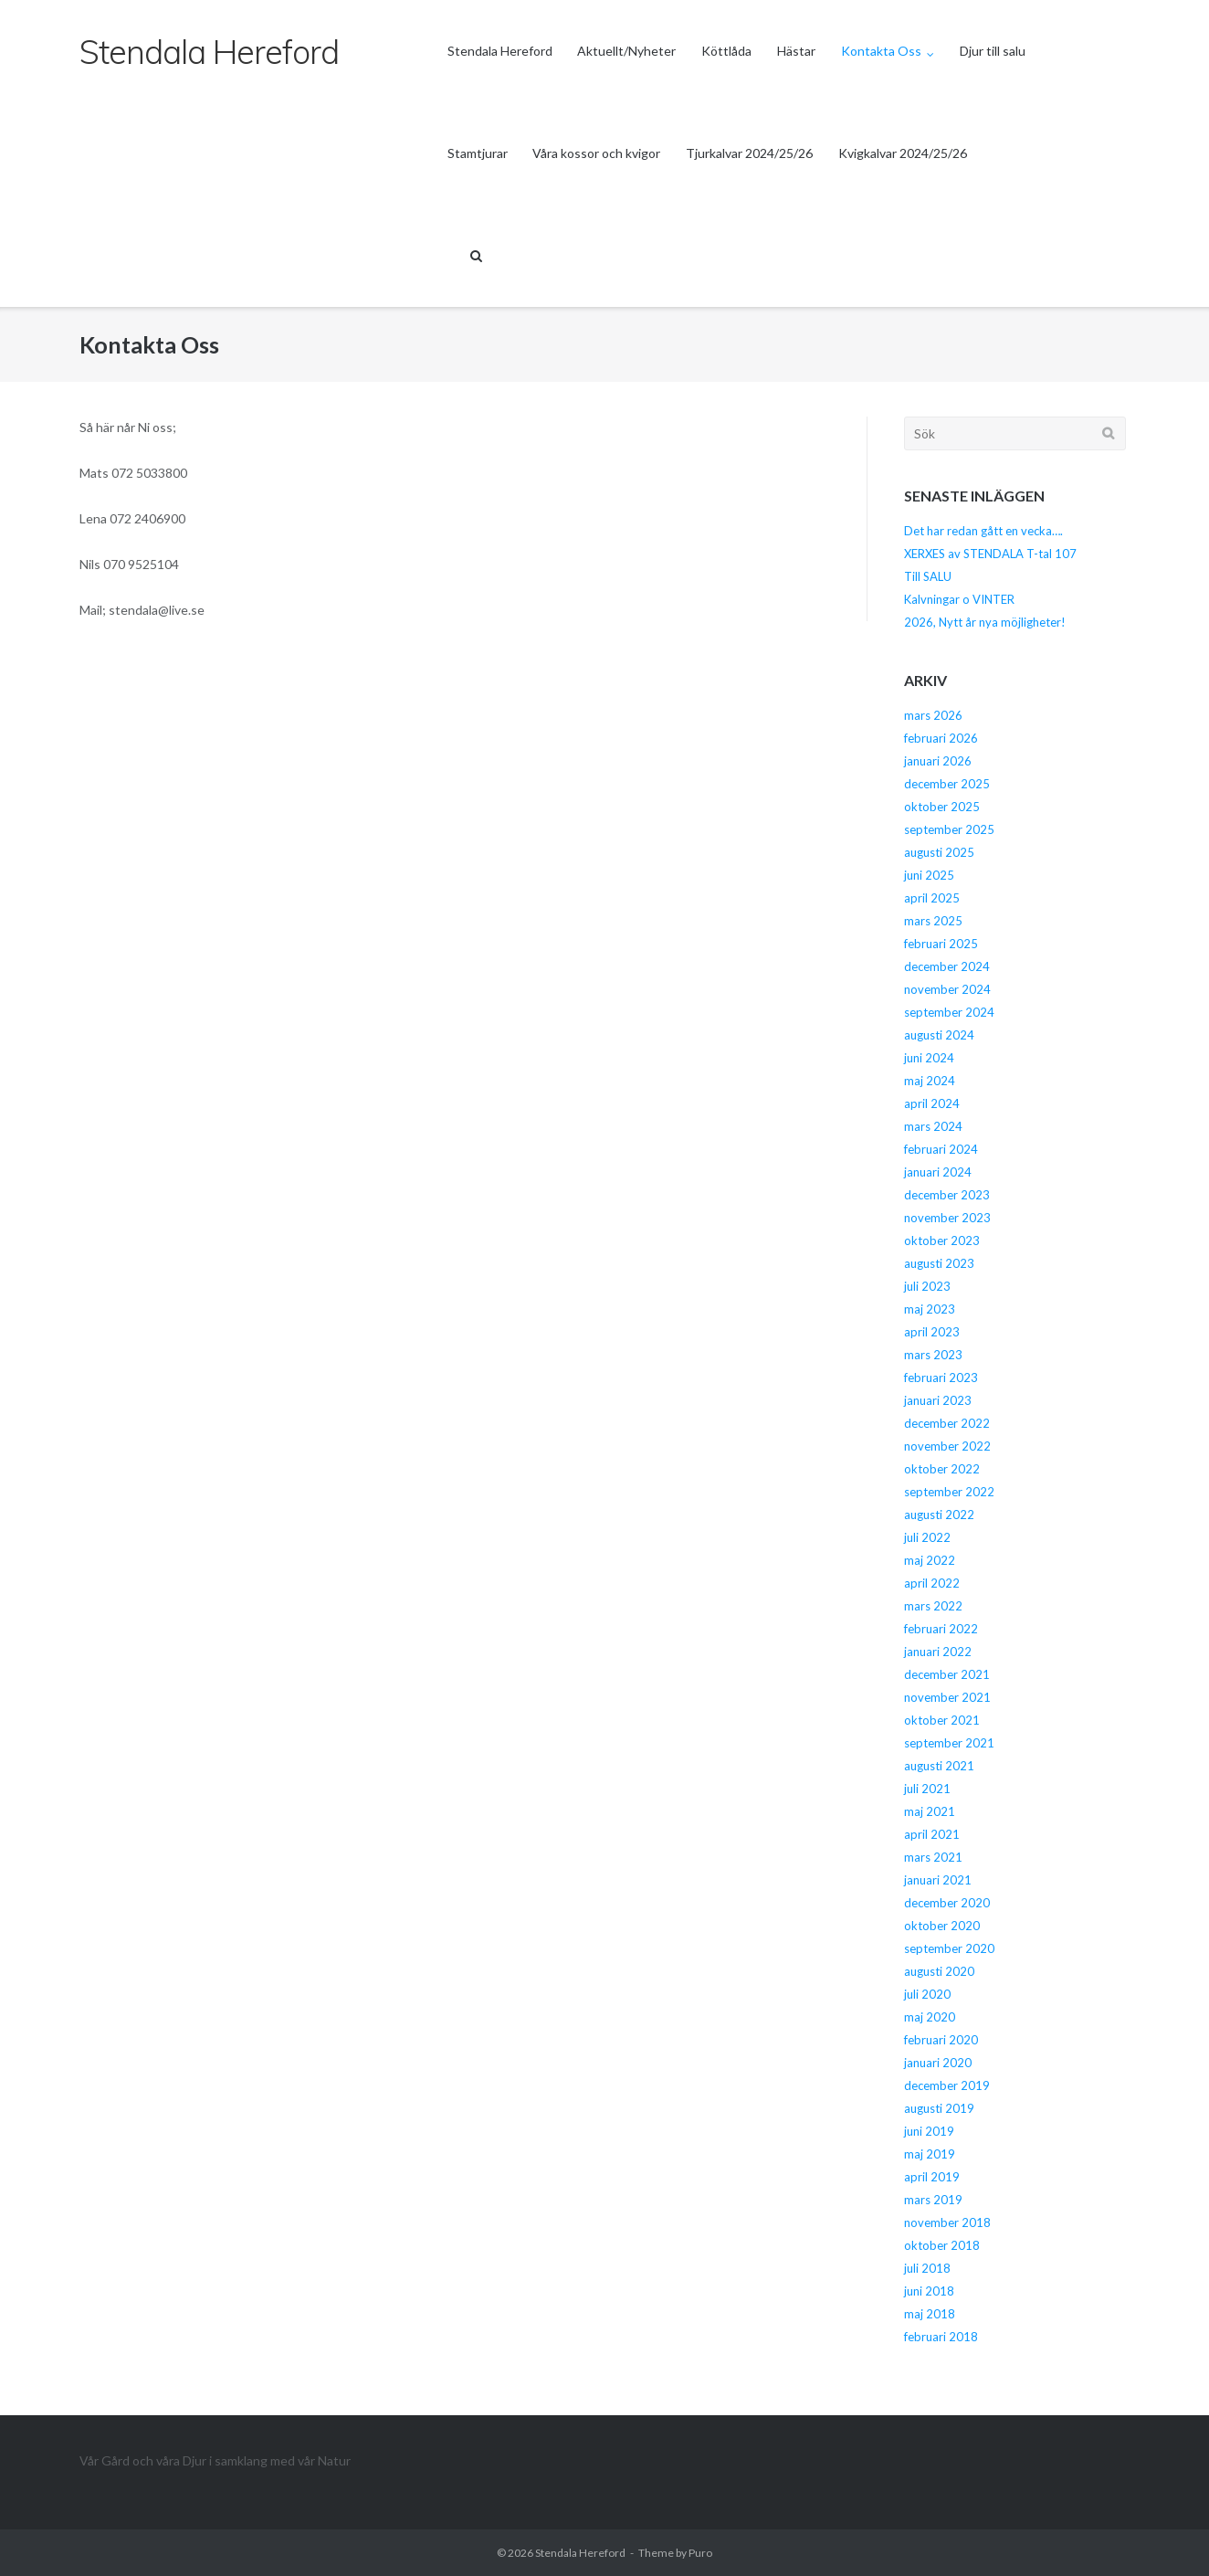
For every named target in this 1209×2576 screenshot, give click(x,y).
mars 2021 (933, 1857)
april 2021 (932, 1834)
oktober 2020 (942, 1925)
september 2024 (949, 1012)
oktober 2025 (942, 806)
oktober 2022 (942, 1469)
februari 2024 (941, 1149)
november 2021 (947, 1697)
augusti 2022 (939, 1514)
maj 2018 (929, 2314)
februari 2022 (941, 1628)
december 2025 (947, 783)
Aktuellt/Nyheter (626, 50)
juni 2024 (929, 1057)
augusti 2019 (939, 2108)
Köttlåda (726, 50)
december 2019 (947, 2085)
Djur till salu (992, 50)
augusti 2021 (939, 1765)
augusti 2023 (939, 1263)
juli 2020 (927, 1994)
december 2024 (947, 966)
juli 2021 (927, 1788)
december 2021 (947, 1674)
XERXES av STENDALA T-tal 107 (990, 553)
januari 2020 (938, 2062)
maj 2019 (929, 2154)
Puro (700, 2553)
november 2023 (947, 1217)
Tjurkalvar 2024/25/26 (749, 153)
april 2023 (932, 1332)
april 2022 (932, 1583)
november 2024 (947, 989)
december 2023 (947, 1195)
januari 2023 (938, 1400)
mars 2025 (933, 920)
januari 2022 (938, 1651)
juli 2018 (927, 2268)
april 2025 (932, 898)
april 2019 (932, 2177)
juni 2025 (929, 875)
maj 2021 (929, 1811)
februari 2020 (941, 2039)
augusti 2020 (939, 1971)
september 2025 (949, 829)
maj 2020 (929, 2017)
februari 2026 (941, 738)
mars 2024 (933, 1126)
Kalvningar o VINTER (959, 599)
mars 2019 (933, 2199)
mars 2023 (933, 1354)
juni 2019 (929, 2131)
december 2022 (947, 1423)
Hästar (796, 50)
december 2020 (947, 1902)
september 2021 (949, 1743)
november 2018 (947, 2222)
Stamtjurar (477, 153)
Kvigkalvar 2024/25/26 (902, 153)
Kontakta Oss (881, 50)
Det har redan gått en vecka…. (983, 530)
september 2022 (949, 1491)
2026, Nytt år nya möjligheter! (985, 622)
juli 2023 (927, 1286)
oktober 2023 (942, 1240)
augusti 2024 (939, 1035)
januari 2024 (938, 1172)
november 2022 (947, 1446)
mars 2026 (933, 715)
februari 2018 (941, 2336)
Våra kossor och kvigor (596, 153)
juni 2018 (929, 2291)
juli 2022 (927, 1537)
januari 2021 (938, 1880)
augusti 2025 (939, 852)
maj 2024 (929, 1080)
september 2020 (949, 1948)
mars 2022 (933, 1606)
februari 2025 (941, 943)
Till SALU (927, 576)
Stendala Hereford (499, 50)
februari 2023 (941, 1377)
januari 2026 (938, 761)
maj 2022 (929, 1560)
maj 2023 (929, 1309)
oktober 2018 (942, 2245)
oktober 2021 (942, 1720)
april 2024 (932, 1103)
